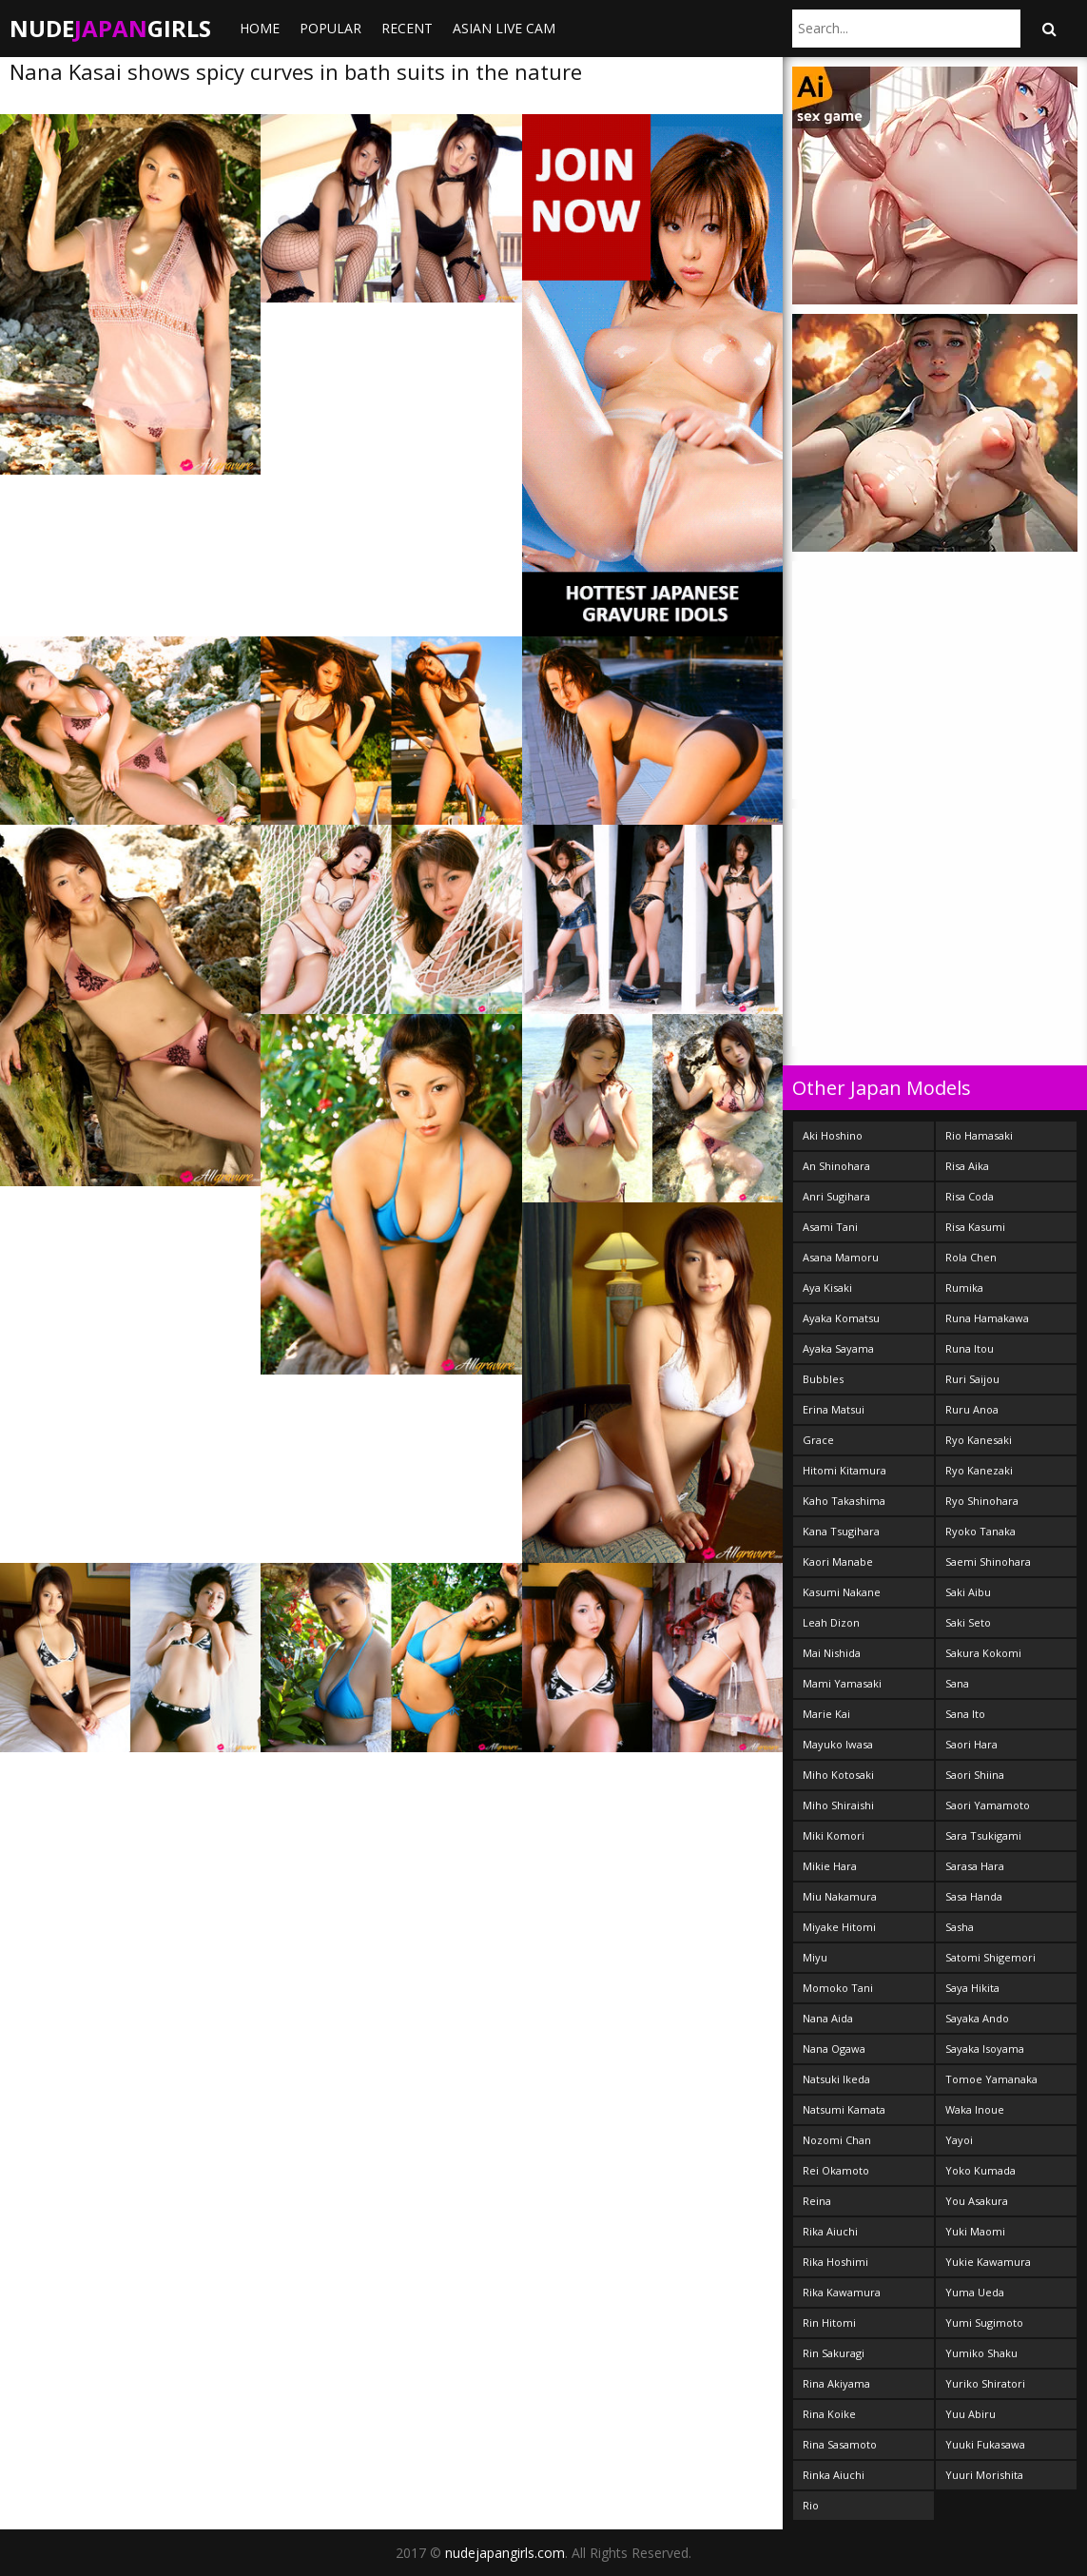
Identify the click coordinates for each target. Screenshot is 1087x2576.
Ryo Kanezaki (979, 1470)
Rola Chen (971, 1257)
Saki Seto (968, 1622)
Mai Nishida (832, 1653)
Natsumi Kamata (844, 2109)
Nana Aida (828, 2018)
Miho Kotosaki (838, 1774)
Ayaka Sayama (838, 1348)
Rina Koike (829, 2414)
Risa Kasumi (975, 1227)
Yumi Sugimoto (984, 2322)
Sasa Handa (973, 1896)
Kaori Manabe (838, 1561)
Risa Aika (967, 1166)
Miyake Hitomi (839, 1927)
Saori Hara (971, 1744)
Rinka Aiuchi (833, 2475)
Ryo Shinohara (982, 1500)
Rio (811, 2505)
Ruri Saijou (972, 1379)
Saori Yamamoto (987, 1805)
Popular (330, 28)
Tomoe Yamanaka (991, 2079)
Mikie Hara (830, 1866)
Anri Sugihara (836, 1196)
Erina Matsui (833, 1409)
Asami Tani (830, 1227)
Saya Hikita (972, 1988)
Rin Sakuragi (833, 2353)
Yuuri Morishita (984, 2475)
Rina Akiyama (836, 2383)
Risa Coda (969, 1196)
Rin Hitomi (829, 2322)
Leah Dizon (831, 1622)
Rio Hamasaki (979, 1135)
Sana (957, 1683)
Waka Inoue (974, 2109)
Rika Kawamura (842, 2292)
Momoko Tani (838, 1988)
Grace (818, 1440)
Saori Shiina (974, 1774)
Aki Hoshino (833, 1135)
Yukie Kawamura (988, 2261)
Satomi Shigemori (990, 1957)
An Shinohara (836, 1166)
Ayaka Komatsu (841, 1318)
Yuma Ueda (974, 2292)
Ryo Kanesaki (978, 1440)
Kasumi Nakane (842, 1592)
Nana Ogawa (834, 2048)
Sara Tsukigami (983, 1835)
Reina (817, 2201)
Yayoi (959, 2140)
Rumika (964, 1287)
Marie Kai (826, 1714)
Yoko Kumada (980, 2170)
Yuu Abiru (970, 2414)
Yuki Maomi (975, 2231)
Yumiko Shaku (981, 2353)
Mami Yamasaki (842, 1683)
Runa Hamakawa (987, 1318)
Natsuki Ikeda (836, 2079)
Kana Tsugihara (841, 1531)
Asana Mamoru (841, 1257)
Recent (407, 28)
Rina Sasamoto (840, 2444)
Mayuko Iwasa (838, 1744)
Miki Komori (833, 1835)
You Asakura (976, 2201)
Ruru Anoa (972, 1409)
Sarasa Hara (974, 1866)
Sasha (959, 1927)
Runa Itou (969, 1348)
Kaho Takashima (844, 1500)
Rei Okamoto (836, 2170)
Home (260, 28)
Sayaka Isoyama (984, 2048)
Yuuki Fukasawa (985, 2444)
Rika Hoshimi (835, 2261)
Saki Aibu (968, 1592)
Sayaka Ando (977, 2018)
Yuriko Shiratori (985, 2383)
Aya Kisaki (827, 1287)
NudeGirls (110, 28)
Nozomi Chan (837, 2140)
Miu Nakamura (840, 1896)
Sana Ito (965, 1714)
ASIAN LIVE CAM (504, 28)
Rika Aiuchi (830, 2231)
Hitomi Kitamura (844, 1470)
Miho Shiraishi (838, 1805)
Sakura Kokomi (983, 1653)
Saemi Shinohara (988, 1561)
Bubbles (823, 1379)
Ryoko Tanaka (980, 1531)
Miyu (815, 1957)
